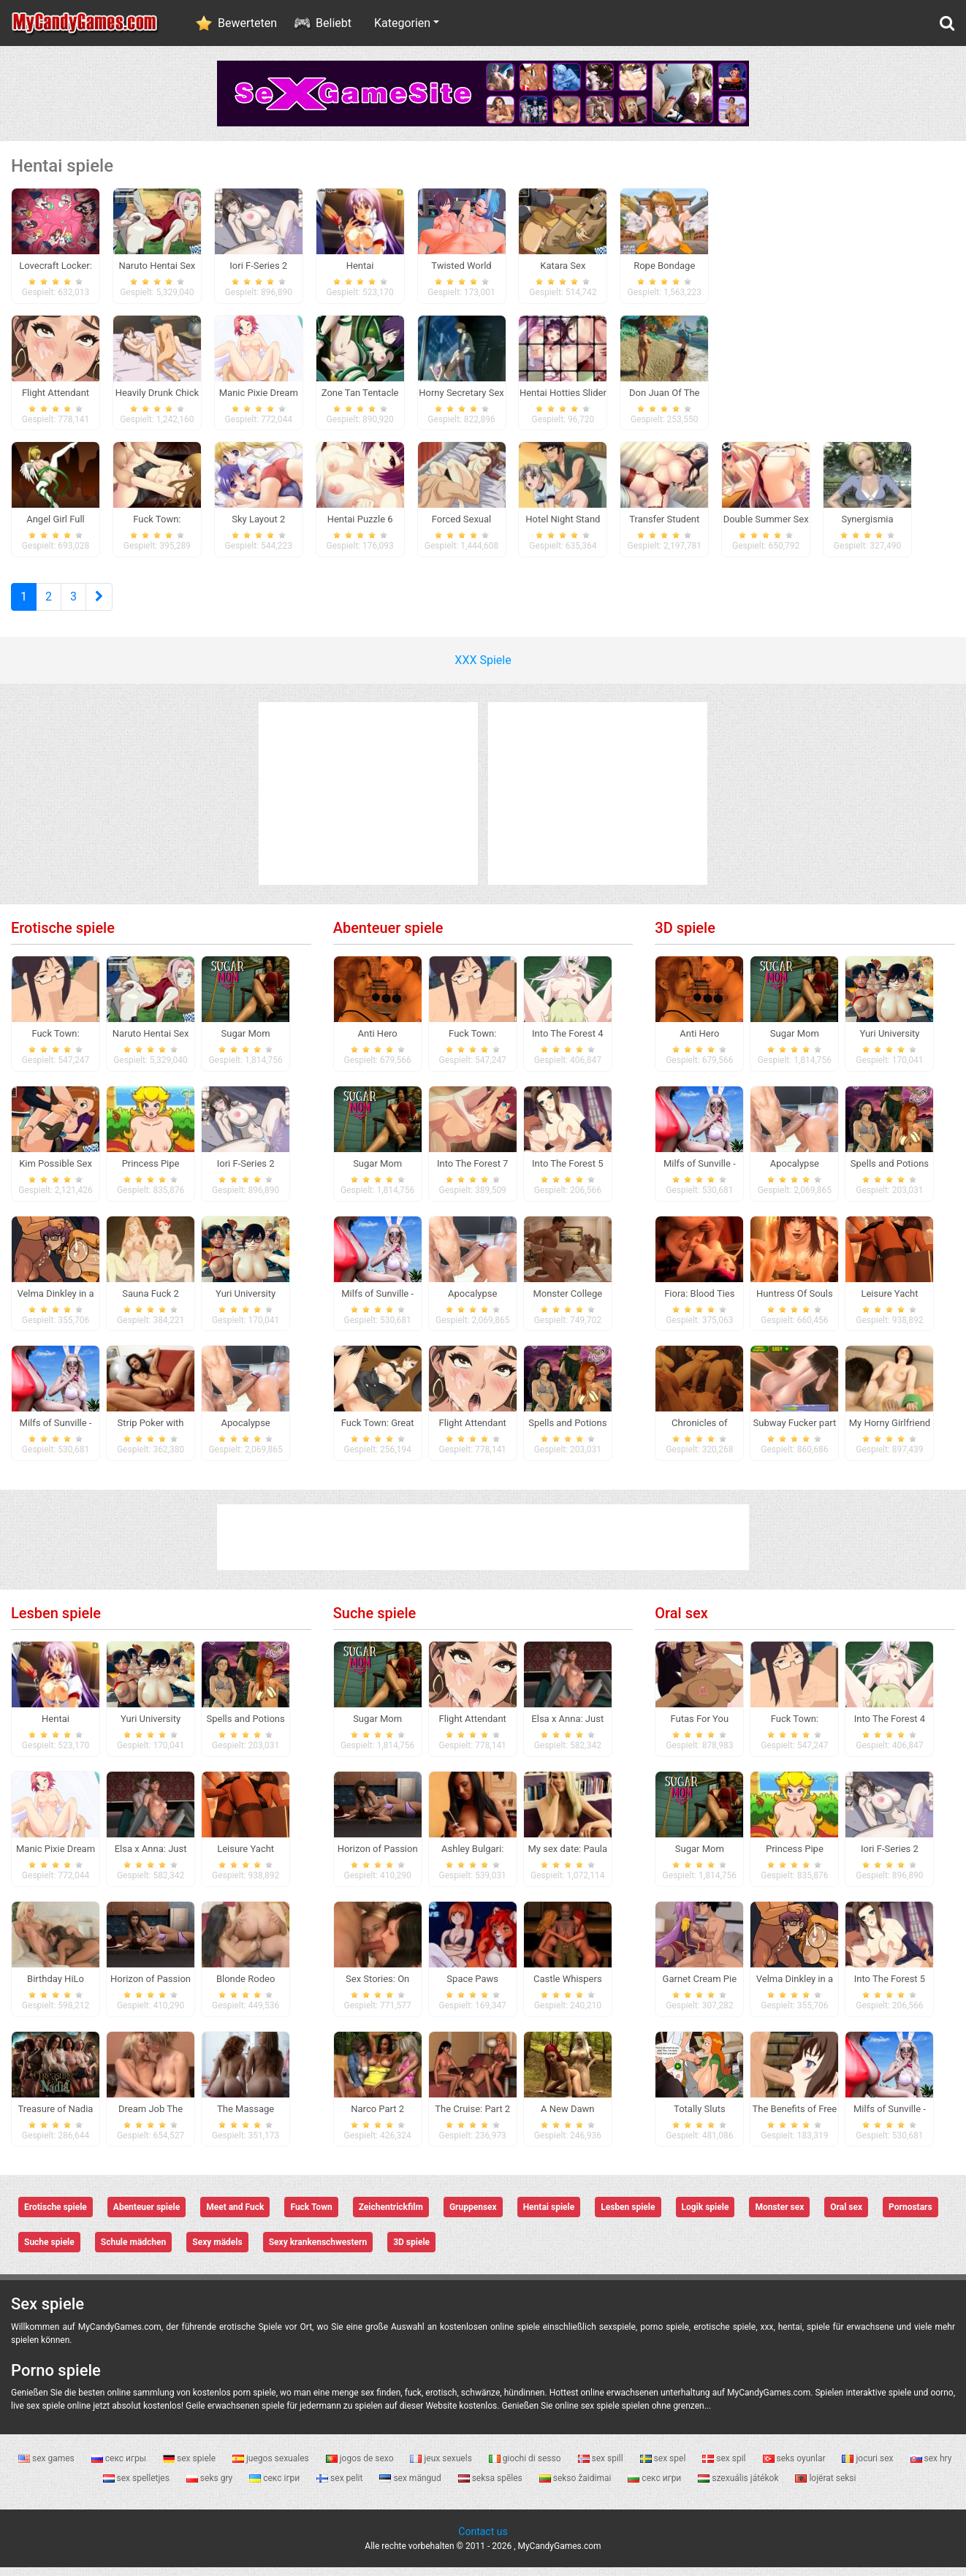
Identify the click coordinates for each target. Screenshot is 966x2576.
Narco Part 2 (377, 2117)
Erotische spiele (63, 936)
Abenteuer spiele (388, 936)
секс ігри (275, 2487)
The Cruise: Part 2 (472, 2117)
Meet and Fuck (235, 2216)
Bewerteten (247, 23)
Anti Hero (378, 1042)
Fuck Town (311, 2216)
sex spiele (190, 2467)
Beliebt (333, 23)
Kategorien (402, 23)
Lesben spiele (56, 1622)
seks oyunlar (795, 2467)
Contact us (482, 2540)
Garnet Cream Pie (700, 1987)
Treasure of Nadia (56, 2117)
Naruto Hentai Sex (151, 1042)
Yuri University (245, 1302)
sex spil (725, 2467)
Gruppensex (473, 2216)
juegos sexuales (271, 2467)
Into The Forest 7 (472, 1172)
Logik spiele (705, 2216)
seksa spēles (491, 2487)
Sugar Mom (245, 1042)
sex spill (601, 2467)
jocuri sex (868, 2467)
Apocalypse (245, 1432)
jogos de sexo (361, 2467)
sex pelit (340, 2487)
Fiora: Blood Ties (699, 1302)
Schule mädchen (133, 2252)
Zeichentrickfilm (391, 2216)
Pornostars (910, 2216)
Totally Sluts (700, 2117)
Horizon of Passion (150, 1987)
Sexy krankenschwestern (318, 2252)
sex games (47, 2467)
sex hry (931, 2467)
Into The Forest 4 (567, 1042)
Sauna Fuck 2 (150, 1302)
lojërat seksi (825, 2487)
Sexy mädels (217, 2252)
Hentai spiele (549, 2216)
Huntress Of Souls (794, 1302)
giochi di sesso (526, 2467)
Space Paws (472, 1987)
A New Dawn (567, 2117)
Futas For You (700, 1727)
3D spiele (685, 936)
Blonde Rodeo (245, 1987)
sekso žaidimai (576, 2487)
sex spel (664, 2467)
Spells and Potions (567, 1432)
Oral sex (681, 1622)
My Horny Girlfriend (889, 1432)
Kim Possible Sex (55, 1172)
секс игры (119, 2467)
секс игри (655, 2487)
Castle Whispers (567, 1987)
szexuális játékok (739, 2487)
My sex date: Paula (568, 1857)
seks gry (210, 2487)
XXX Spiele (483, 669)
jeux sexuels (442, 2467)
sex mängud (411, 2487)
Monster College (567, 1302)
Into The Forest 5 (567, 1172)
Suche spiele (375, 1622)
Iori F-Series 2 (246, 1172)
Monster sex (779, 2216)
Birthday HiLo (55, 1987)
